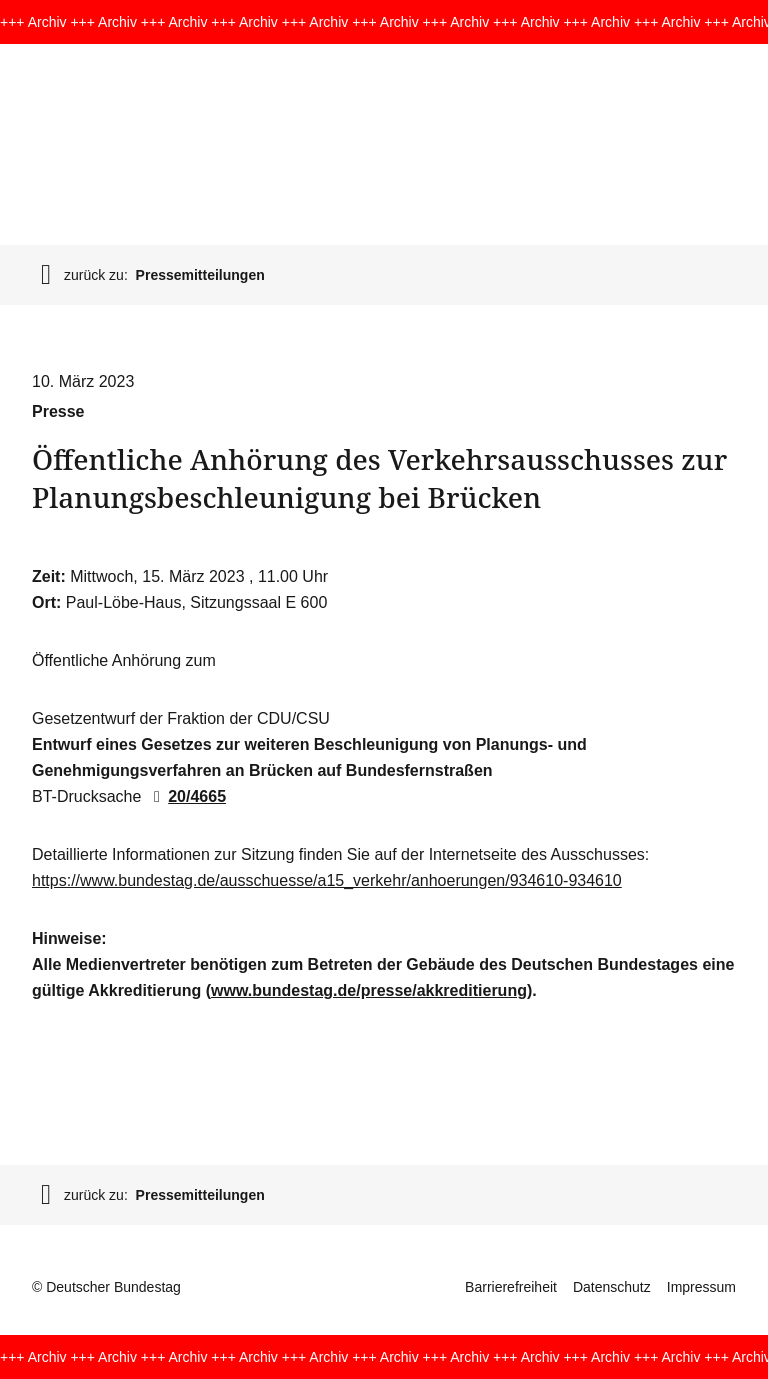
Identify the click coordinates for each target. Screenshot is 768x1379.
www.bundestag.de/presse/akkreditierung (369, 990)
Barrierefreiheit (511, 1287)
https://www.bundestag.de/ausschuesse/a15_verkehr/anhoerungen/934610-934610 (327, 880)
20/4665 (186, 796)
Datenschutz (612, 1287)
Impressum (701, 1287)
